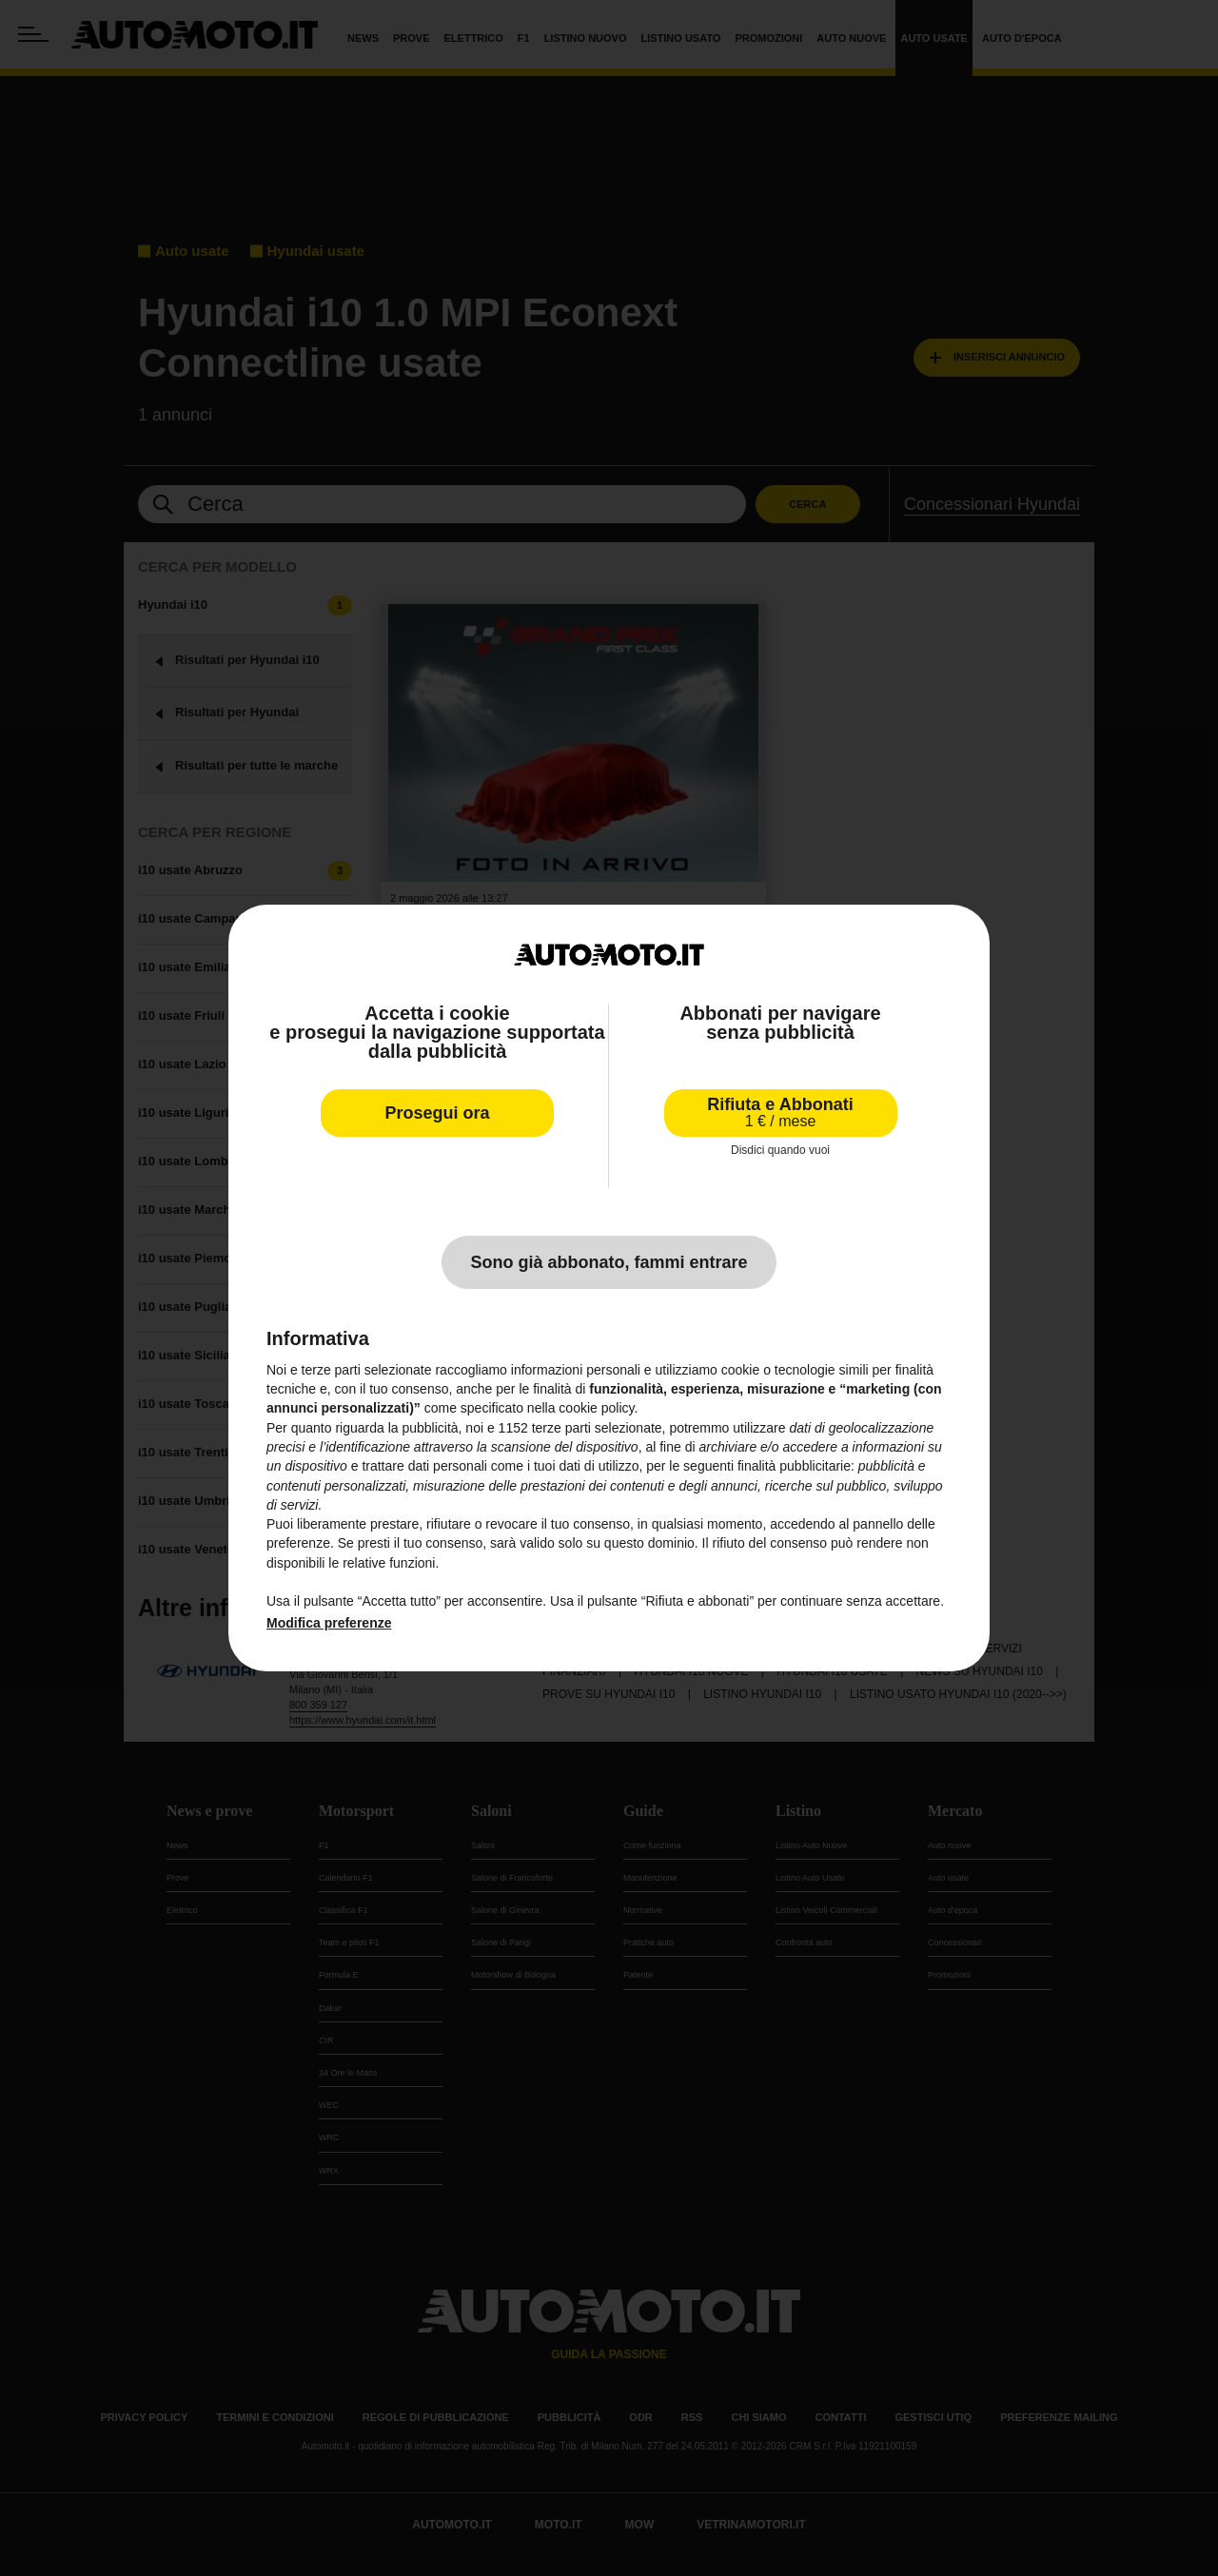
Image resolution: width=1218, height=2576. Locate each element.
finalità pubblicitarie (794, 1465)
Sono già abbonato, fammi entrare (608, 1262)
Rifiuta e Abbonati (780, 1112)
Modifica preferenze (328, 1622)
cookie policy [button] (596, 1407)
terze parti (561, 1427)
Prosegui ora (436, 1112)
